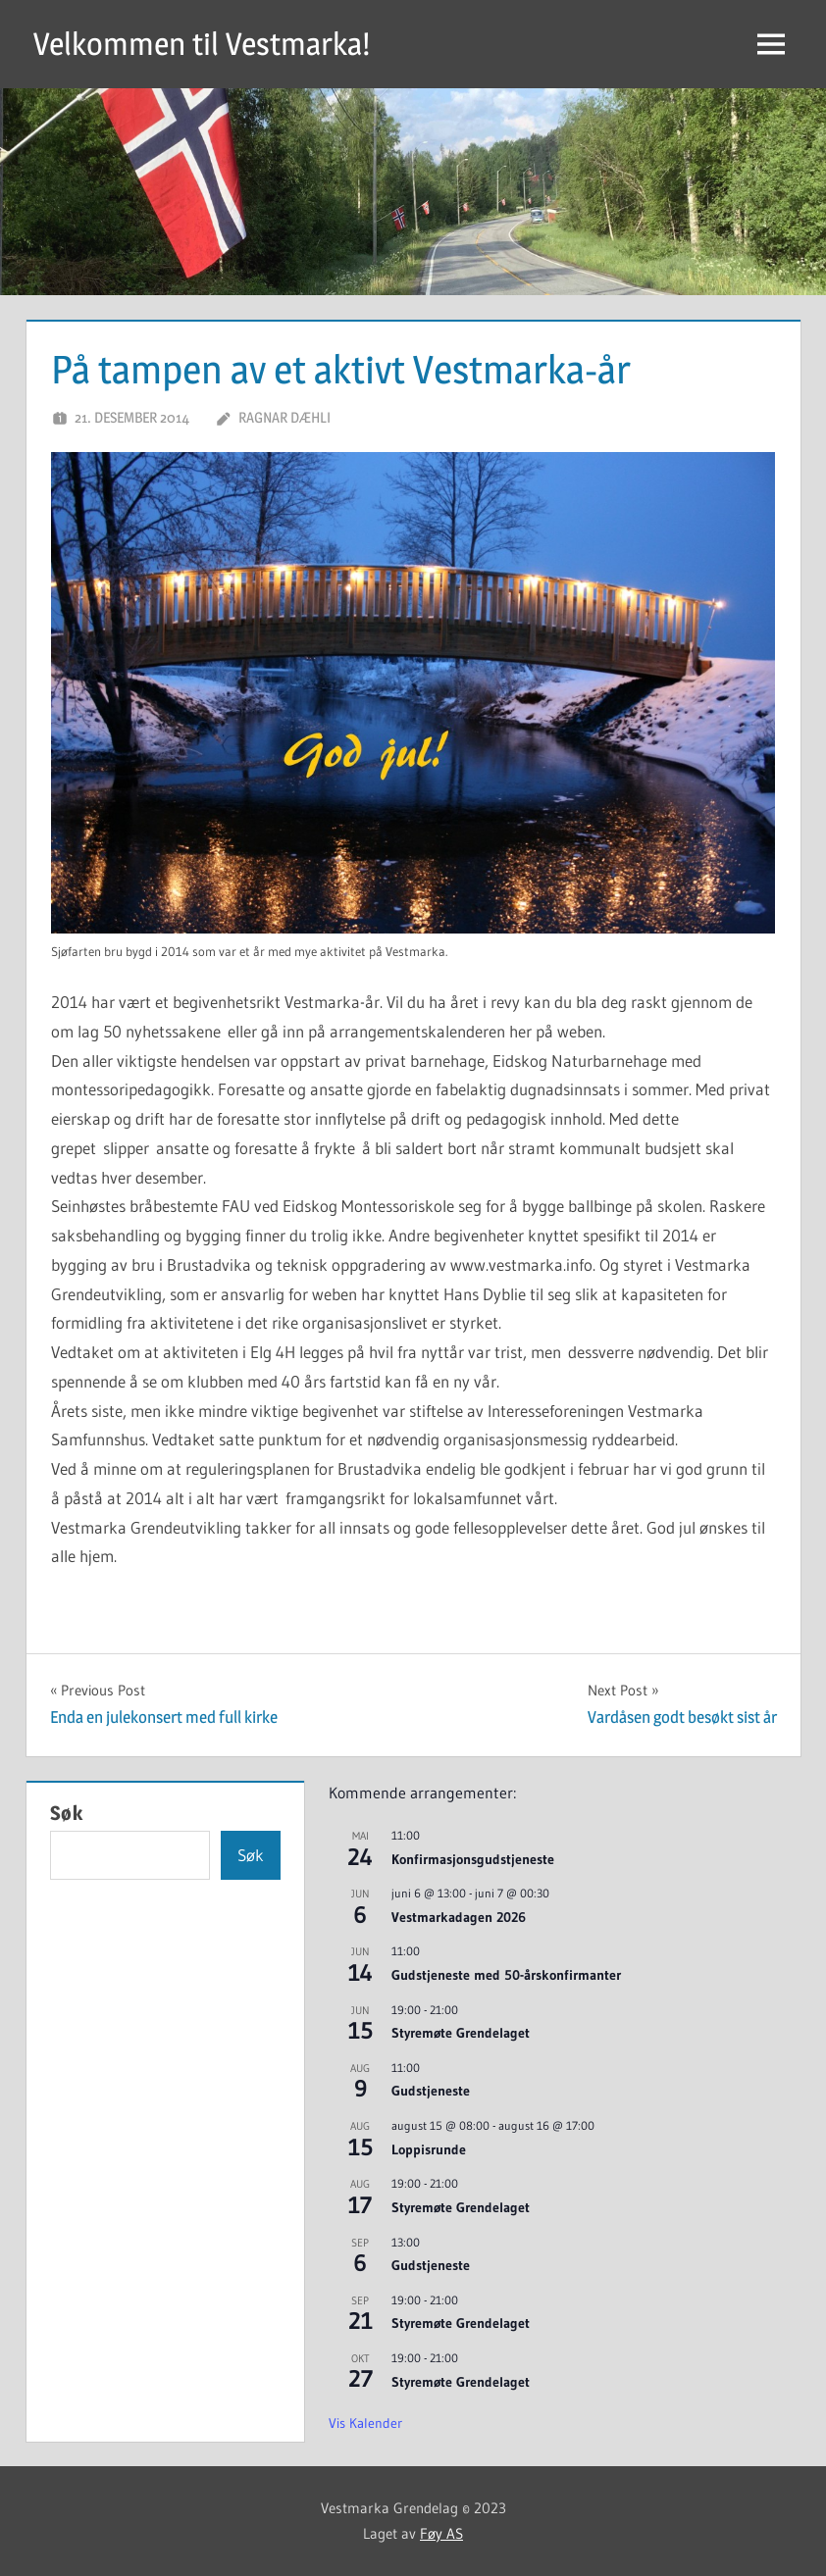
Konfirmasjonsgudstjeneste (472, 1859)
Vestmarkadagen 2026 (458, 1917)
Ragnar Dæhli (284, 417)
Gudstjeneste (430, 2090)
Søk (66, 1813)
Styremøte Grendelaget (460, 2033)
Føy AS (441, 2533)
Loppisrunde (428, 2149)
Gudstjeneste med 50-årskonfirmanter (506, 1975)
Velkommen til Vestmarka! (201, 44)
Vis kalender (365, 2423)
